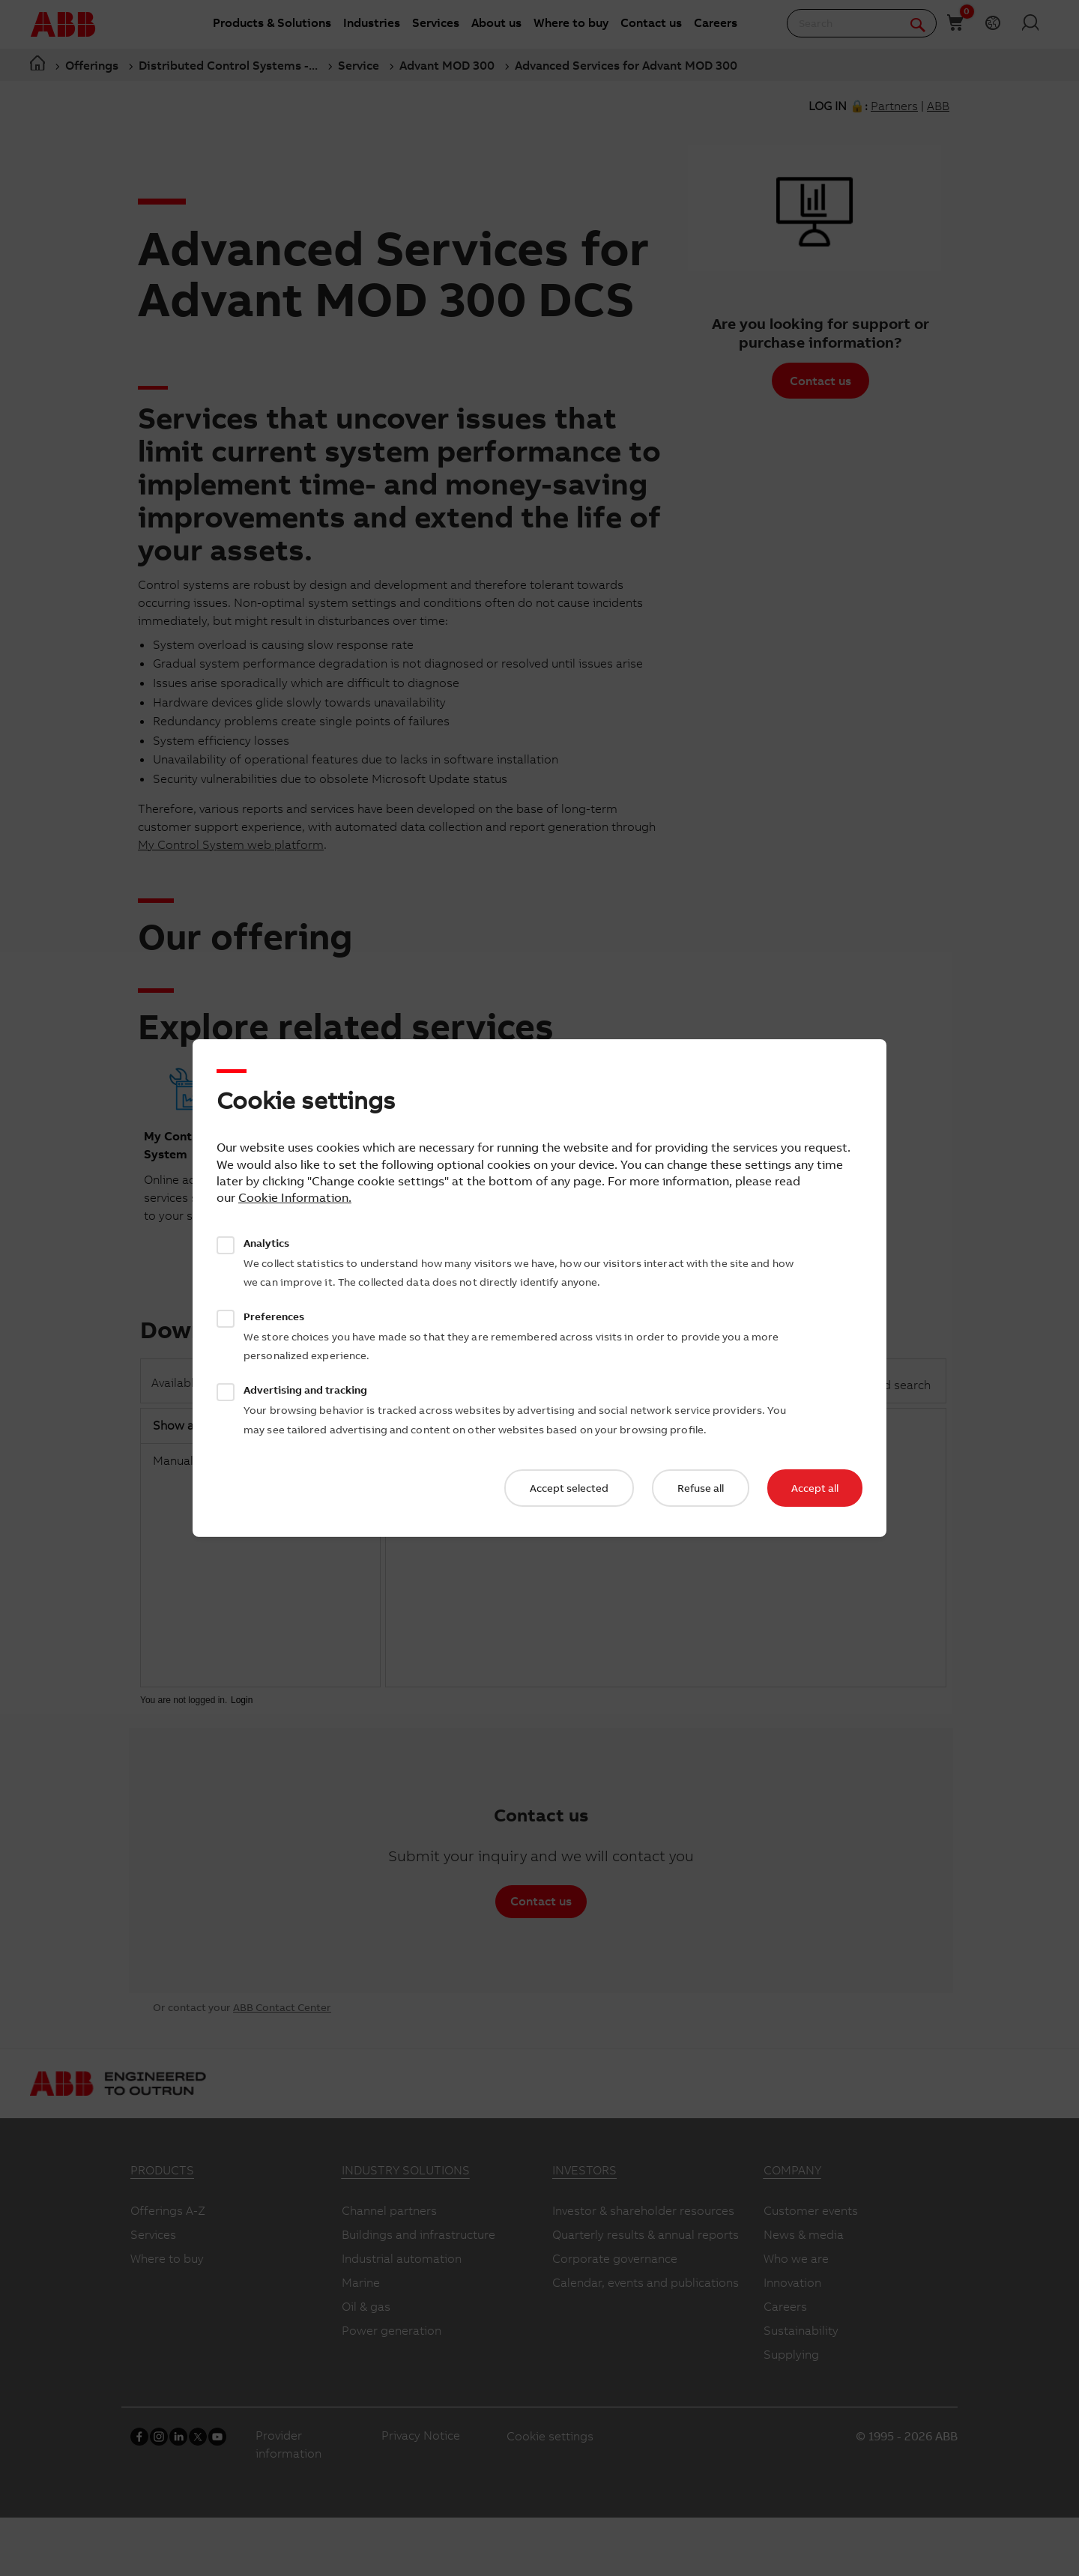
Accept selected (569, 1488)
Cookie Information (293, 1197)
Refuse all (700, 1488)
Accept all (814, 1488)
